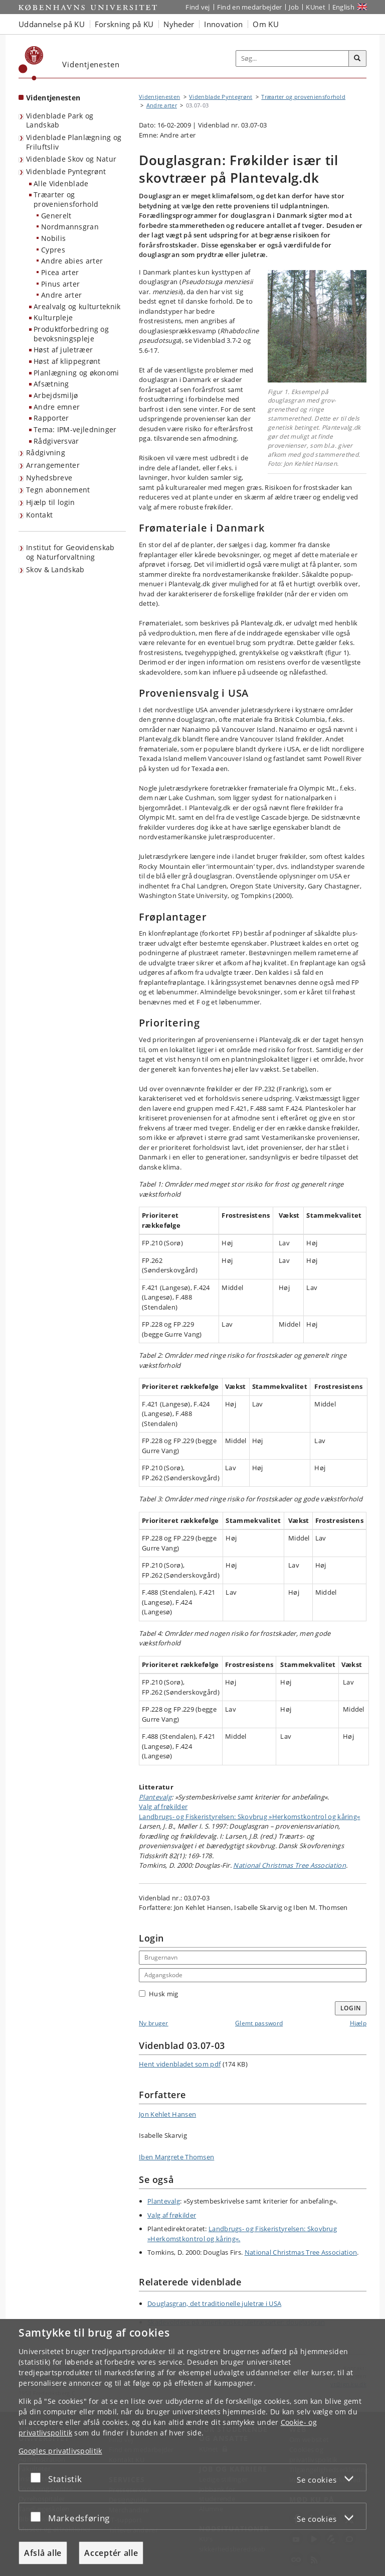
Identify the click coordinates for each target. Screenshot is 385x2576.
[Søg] (357, 58)
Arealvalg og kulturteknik (77, 306)
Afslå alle (43, 2552)
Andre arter (61, 295)
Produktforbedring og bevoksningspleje (71, 333)
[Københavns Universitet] (31, 63)
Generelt (56, 215)
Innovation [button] (223, 24)
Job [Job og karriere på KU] (294, 7)
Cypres (53, 249)
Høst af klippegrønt (67, 361)
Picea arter (60, 272)
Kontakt (39, 515)
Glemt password (259, 2023)
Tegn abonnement (58, 489)
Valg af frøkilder (163, 1806)
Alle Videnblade (61, 183)
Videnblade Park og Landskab (59, 120)
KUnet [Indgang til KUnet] (315, 7)
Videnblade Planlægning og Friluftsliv (74, 142)
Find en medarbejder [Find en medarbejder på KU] (249, 7)
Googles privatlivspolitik (60, 2451)
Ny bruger (153, 2023)
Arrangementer (53, 465)
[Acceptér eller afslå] (38, 2477)
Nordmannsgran (70, 226)
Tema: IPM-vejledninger (75, 429)
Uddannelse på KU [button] (52, 24)
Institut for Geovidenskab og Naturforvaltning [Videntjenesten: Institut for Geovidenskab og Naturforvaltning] (70, 552)
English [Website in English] (343, 7)
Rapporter (51, 418)
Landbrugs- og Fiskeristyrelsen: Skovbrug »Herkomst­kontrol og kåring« (249, 1816)
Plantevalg (155, 1796)
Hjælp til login (50, 502)
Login (350, 2008)
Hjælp (358, 2023)
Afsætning (51, 384)
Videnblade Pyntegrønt (66, 171)
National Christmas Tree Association (289, 1865)
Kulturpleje (53, 317)
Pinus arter (60, 284)
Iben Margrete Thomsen (176, 2156)
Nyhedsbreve (49, 477)
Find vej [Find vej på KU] (197, 7)
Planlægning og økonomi (76, 372)
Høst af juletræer (63, 349)
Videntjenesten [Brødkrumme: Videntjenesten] (159, 96)
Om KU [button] (266, 24)
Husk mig (158, 1993)
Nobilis (53, 238)
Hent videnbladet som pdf (180, 2064)
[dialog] (192, 2447)
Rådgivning (45, 452)
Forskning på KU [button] (124, 24)
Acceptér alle (111, 2552)
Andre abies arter (72, 261)
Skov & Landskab (55, 569)
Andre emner (57, 407)
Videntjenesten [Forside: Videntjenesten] (53, 97)
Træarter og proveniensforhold (66, 199)
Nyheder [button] (178, 24)
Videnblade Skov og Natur (71, 159)
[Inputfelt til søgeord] (292, 58)
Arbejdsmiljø (56, 395)
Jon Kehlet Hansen (167, 2114)
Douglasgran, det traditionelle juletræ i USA (214, 2303)
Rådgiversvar (56, 441)
